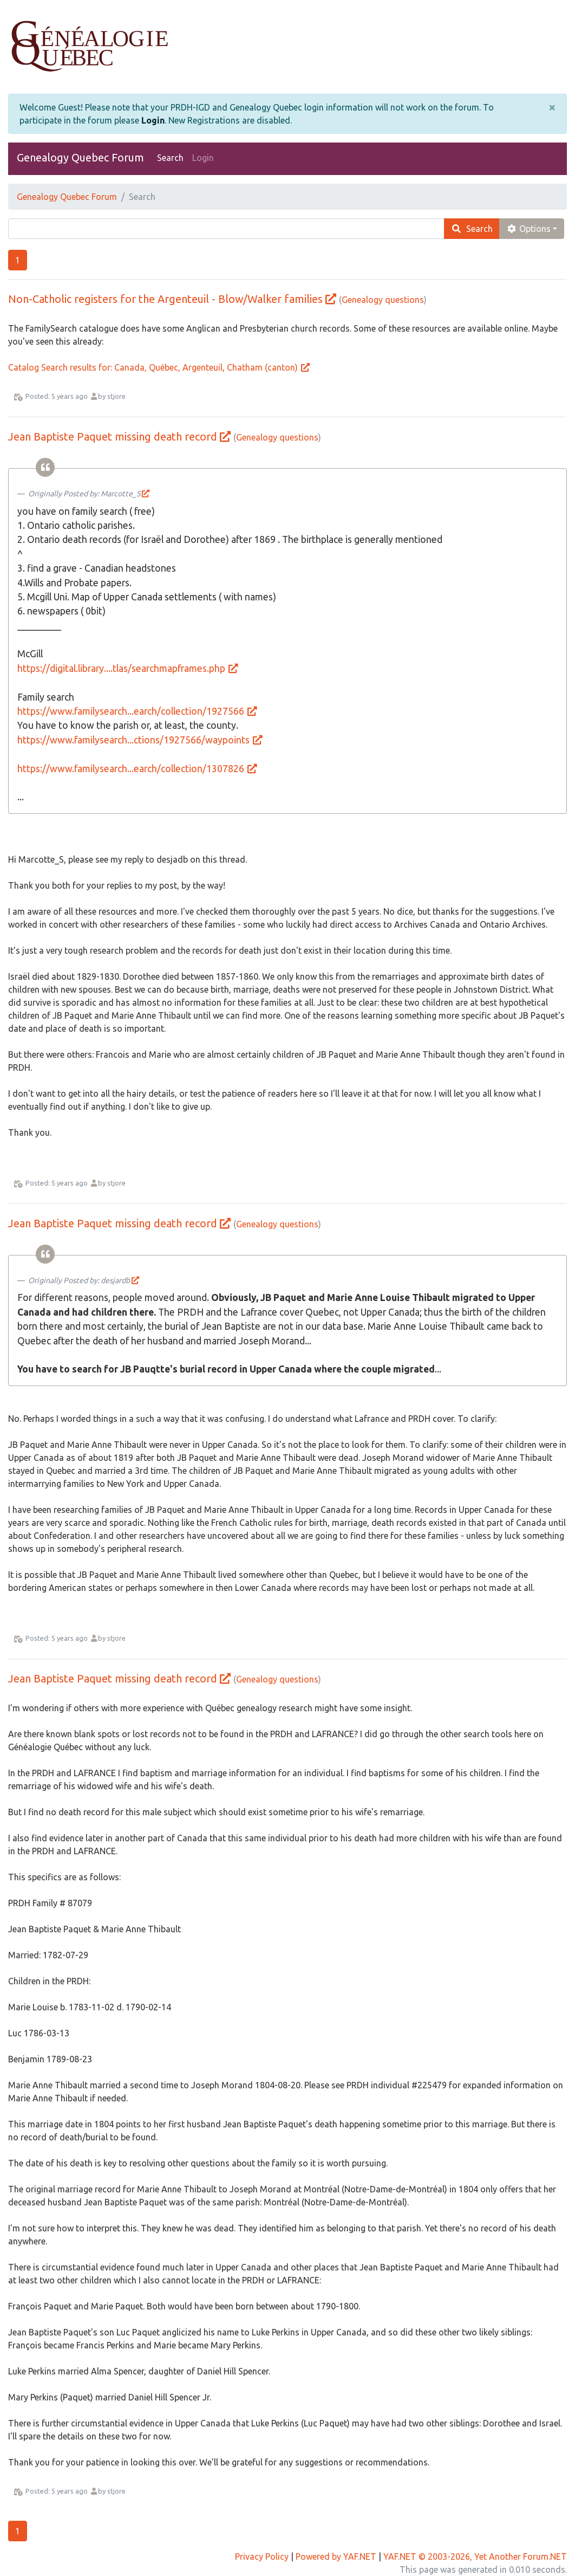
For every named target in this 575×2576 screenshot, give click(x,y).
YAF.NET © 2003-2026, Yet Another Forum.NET (475, 2556)
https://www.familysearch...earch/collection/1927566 (137, 711)
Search (170, 158)
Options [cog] (528, 229)
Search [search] (472, 229)
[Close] (552, 107)
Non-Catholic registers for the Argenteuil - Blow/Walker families (165, 299)
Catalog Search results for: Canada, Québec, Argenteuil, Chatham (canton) (159, 367)
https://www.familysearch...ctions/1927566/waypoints (140, 740)
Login (153, 120)
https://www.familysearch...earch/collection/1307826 (137, 768)
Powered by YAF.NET (336, 2556)
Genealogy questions (383, 300)
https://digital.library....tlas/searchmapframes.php (128, 668)
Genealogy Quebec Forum (80, 157)
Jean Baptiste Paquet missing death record (112, 436)
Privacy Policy (262, 2556)
